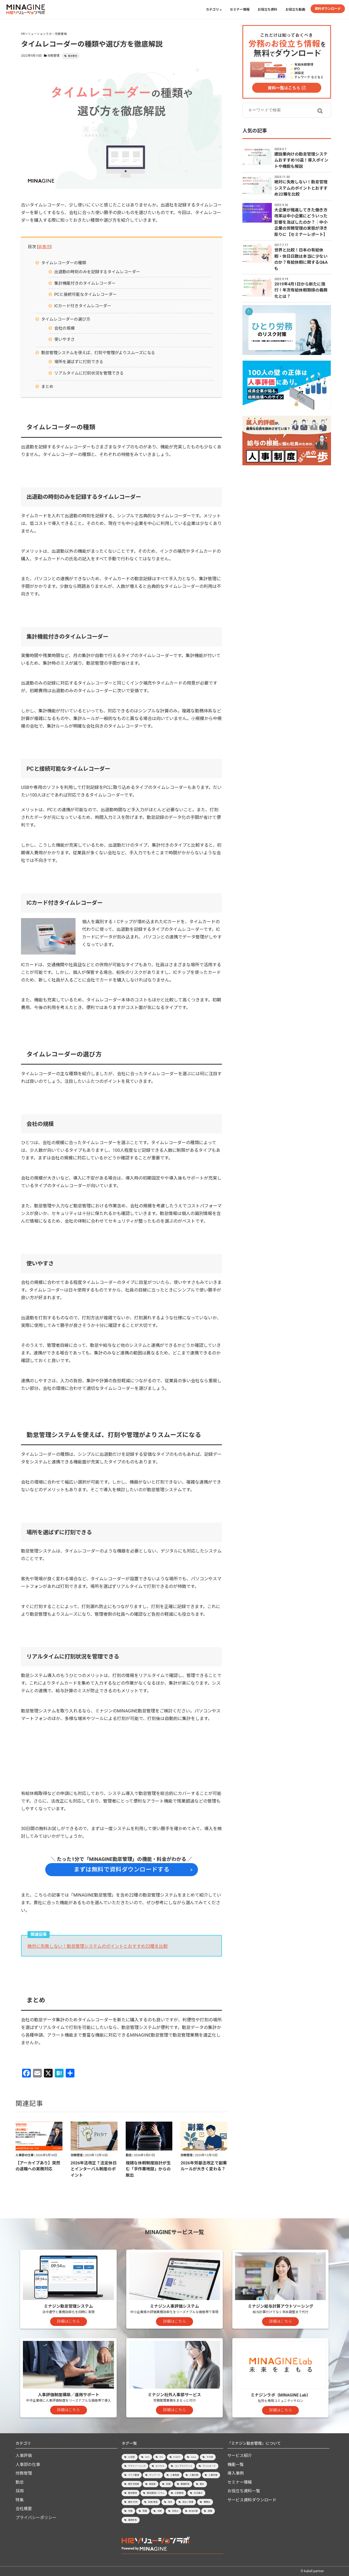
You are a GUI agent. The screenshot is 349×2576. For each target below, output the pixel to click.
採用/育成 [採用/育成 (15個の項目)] (153, 2502)
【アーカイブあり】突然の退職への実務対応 (38, 2166)
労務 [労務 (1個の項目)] (168, 2484)
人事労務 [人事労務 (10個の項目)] (193, 2475)
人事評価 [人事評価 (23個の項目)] (213, 2475)
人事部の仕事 (25, 2155)
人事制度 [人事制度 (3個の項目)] (174, 2475)
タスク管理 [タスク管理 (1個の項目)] (133, 2475)
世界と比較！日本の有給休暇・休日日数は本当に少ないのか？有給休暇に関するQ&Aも (300, 259)
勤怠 (129, 2155)
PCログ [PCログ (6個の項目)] (176, 2457)
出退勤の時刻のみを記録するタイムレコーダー (97, 271)
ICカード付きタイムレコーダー (82, 305)
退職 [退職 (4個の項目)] (210, 2511)
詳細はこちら (68, 2321)
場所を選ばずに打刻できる (78, 361)
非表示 (44, 246)
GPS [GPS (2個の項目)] (147, 2457)
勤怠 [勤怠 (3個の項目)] (202, 2484)
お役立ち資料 (267, 9)
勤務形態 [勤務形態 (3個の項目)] (185, 2484)
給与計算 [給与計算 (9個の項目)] (193, 2511)
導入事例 (235, 2473)
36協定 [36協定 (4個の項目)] (131, 2457)
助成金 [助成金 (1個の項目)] (152, 2484)
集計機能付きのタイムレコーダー (85, 283)
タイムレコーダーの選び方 (65, 319)
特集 (20, 2500)
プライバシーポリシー (36, 2517)
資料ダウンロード (328, 9)
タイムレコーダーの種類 (63, 262)
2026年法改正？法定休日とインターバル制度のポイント (94, 2169)
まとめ (47, 386)
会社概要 (24, 2508)
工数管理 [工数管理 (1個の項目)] (179, 2493)
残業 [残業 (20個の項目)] (145, 2511)
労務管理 (53, 55)
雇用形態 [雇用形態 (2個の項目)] (132, 2520)
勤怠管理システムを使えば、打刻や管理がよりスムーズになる (98, 352)
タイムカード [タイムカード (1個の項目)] (209, 2466)
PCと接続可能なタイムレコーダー (85, 294)
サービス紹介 (239, 2455)
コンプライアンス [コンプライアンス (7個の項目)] (183, 2466)
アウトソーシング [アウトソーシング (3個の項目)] (137, 2466)
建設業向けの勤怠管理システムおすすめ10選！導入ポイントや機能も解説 (301, 160)
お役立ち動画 (295, 9)
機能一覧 (235, 2464)
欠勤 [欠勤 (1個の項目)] (130, 2511)
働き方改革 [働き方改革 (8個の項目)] (133, 2484)
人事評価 (24, 2455)
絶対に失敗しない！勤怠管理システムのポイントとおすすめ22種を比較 (98, 1946)
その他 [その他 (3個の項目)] (209, 2457)
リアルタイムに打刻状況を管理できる (89, 373)
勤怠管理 (72, 56)
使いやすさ (64, 339)
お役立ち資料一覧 (243, 2491)
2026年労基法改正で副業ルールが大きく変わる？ (203, 2166)
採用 (20, 2491)
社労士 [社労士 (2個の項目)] (175, 2511)
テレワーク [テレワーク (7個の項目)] (154, 2475)
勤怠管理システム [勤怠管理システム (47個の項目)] (155, 2493)
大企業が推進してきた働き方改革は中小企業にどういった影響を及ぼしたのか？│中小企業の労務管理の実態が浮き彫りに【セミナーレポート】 (300, 222)
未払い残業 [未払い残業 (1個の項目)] (187, 2502)
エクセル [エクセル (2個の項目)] (160, 2466)
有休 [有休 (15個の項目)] (170, 2502)
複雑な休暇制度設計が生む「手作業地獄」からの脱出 (148, 2169)
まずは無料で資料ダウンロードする (122, 1869)
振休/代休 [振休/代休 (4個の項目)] (133, 2502)
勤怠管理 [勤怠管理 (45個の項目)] (132, 2493)
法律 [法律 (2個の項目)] (159, 2511)
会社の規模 (64, 328)
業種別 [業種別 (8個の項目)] (207, 2502)
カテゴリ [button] (214, 9)
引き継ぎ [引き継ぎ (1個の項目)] (198, 2493)
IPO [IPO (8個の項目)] (161, 2457)
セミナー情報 (239, 9)
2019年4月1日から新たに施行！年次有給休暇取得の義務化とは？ (300, 290)
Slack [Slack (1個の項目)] (193, 2457)
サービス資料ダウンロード (251, 2500)
